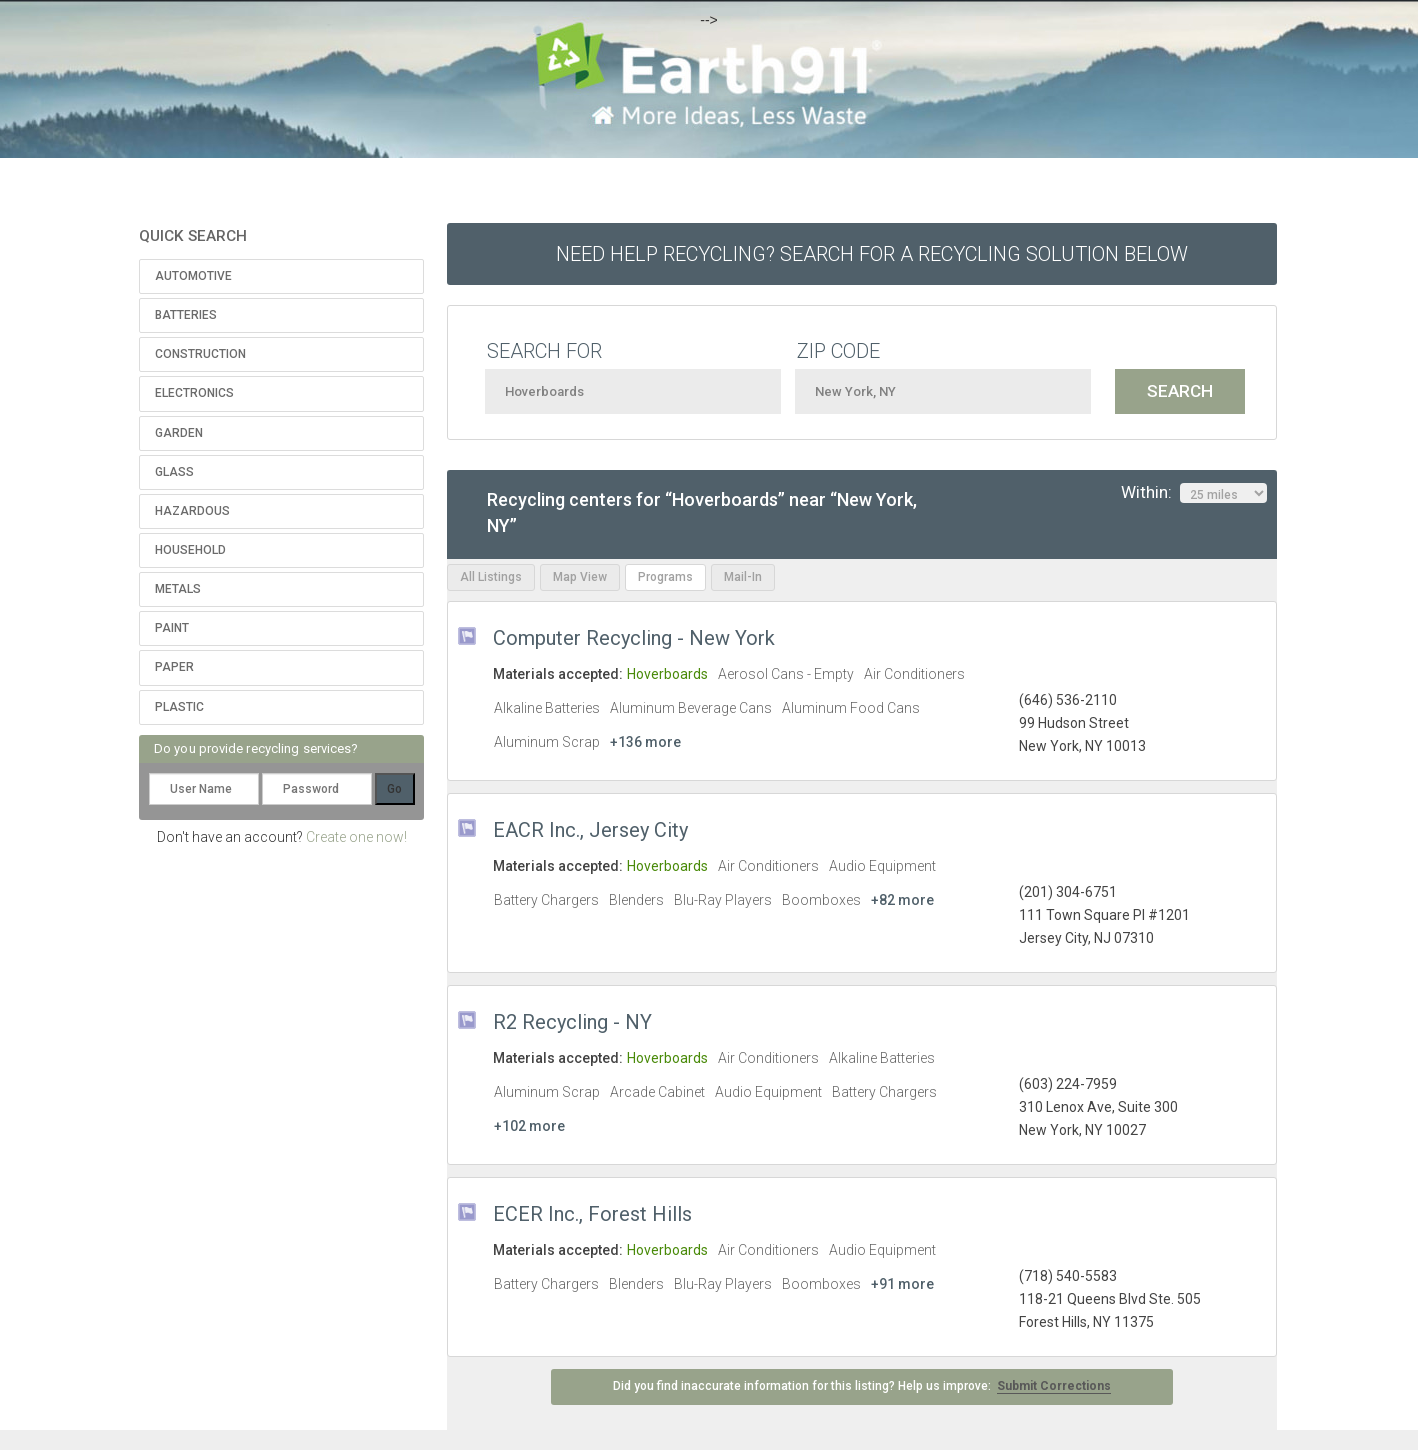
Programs (665, 577)
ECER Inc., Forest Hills (592, 1214)
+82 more (902, 900)
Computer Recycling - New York (634, 638)
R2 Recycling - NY (572, 1022)
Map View (580, 577)
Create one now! (356, 837)
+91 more (902, 1284)
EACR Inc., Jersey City (590, 830)
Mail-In (743, 577)
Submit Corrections (1054, 1386)
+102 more (529, 1126)
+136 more (645, 742)
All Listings (491, 577)
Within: (1194, 493)
